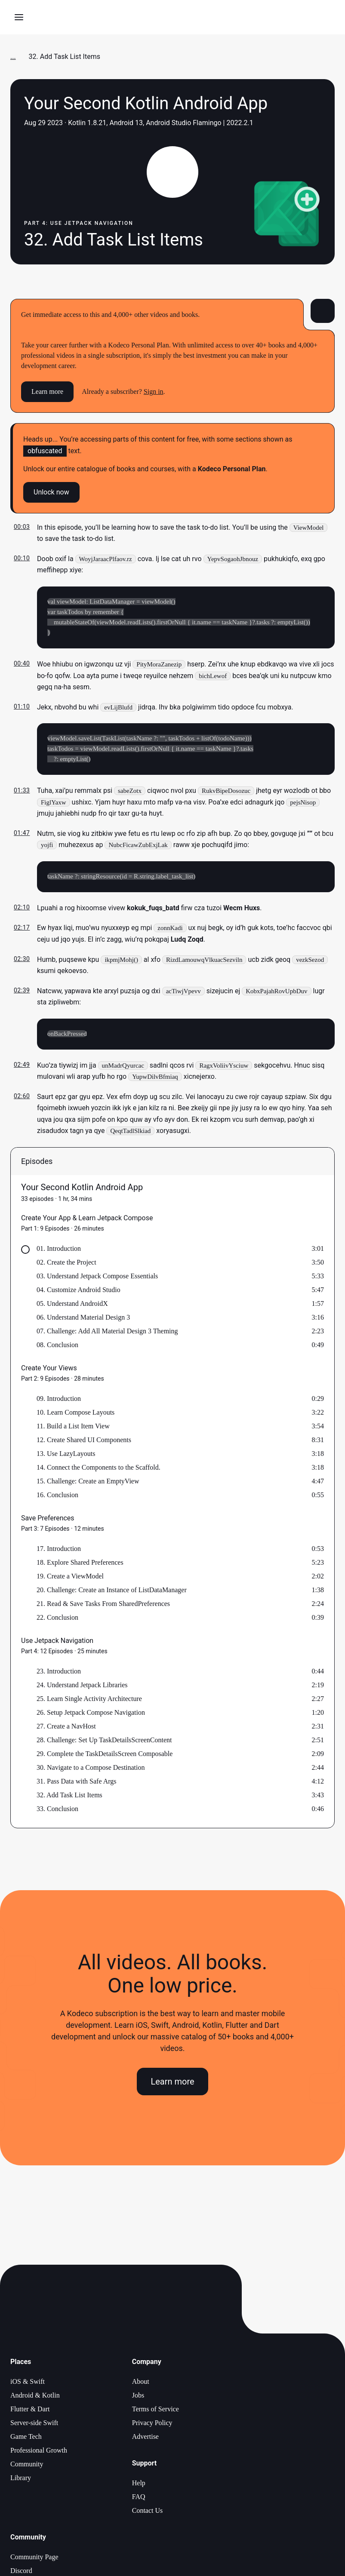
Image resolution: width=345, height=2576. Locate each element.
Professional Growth (38, 2452)
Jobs (138, 2397)
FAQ (138, 2498)
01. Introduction (59, 1250)
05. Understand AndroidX (72, 1305)
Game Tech (26, 2438)
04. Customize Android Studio (78, 1291)
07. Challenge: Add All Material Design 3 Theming (107, 1332)
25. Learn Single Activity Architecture (89, 1700)
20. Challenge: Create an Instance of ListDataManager (112, 1591)
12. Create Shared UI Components (84, 1441)
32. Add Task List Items (69, 1796)
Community (26, 2465)
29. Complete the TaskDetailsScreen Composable (104, 1755)
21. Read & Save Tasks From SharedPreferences (103, 1605)
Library (20, 2479)
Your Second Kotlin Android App (82, 1189)
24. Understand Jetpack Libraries (82, 1686)
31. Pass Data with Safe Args (76, 1783)
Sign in (153, 391)
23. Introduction (59, 1672)
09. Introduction (59, 1400)
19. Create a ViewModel (70, 1577)
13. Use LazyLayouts (66, 1455)
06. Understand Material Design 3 (83, 1319)
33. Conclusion (57, 1810)
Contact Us (147, 2512)
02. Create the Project (66, 1264)
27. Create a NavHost (66, 1728)
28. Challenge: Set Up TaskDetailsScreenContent (104, 1741)
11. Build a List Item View (73, 1427)
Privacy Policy (152, 2424)
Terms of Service (155, 2410)
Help (138, 2484)
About (140, 2383)
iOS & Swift (27, 2383)
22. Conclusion (57, 1619)
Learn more (47, 391)
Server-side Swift (34, 2424)
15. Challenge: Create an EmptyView (88, 1482)
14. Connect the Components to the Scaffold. (98, 1469)
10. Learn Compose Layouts (75, 1414)
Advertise (145, 2438)
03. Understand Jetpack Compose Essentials (97, 1277)
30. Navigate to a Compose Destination (91, 1769)
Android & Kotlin (35, 2397)
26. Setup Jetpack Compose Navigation (91, 1714)
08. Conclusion (57, 1346)
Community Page (34, 2558)
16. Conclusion (57, 1496)
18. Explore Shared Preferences (80, 1564)
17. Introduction (59, 1550)
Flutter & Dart (30, 2410)
